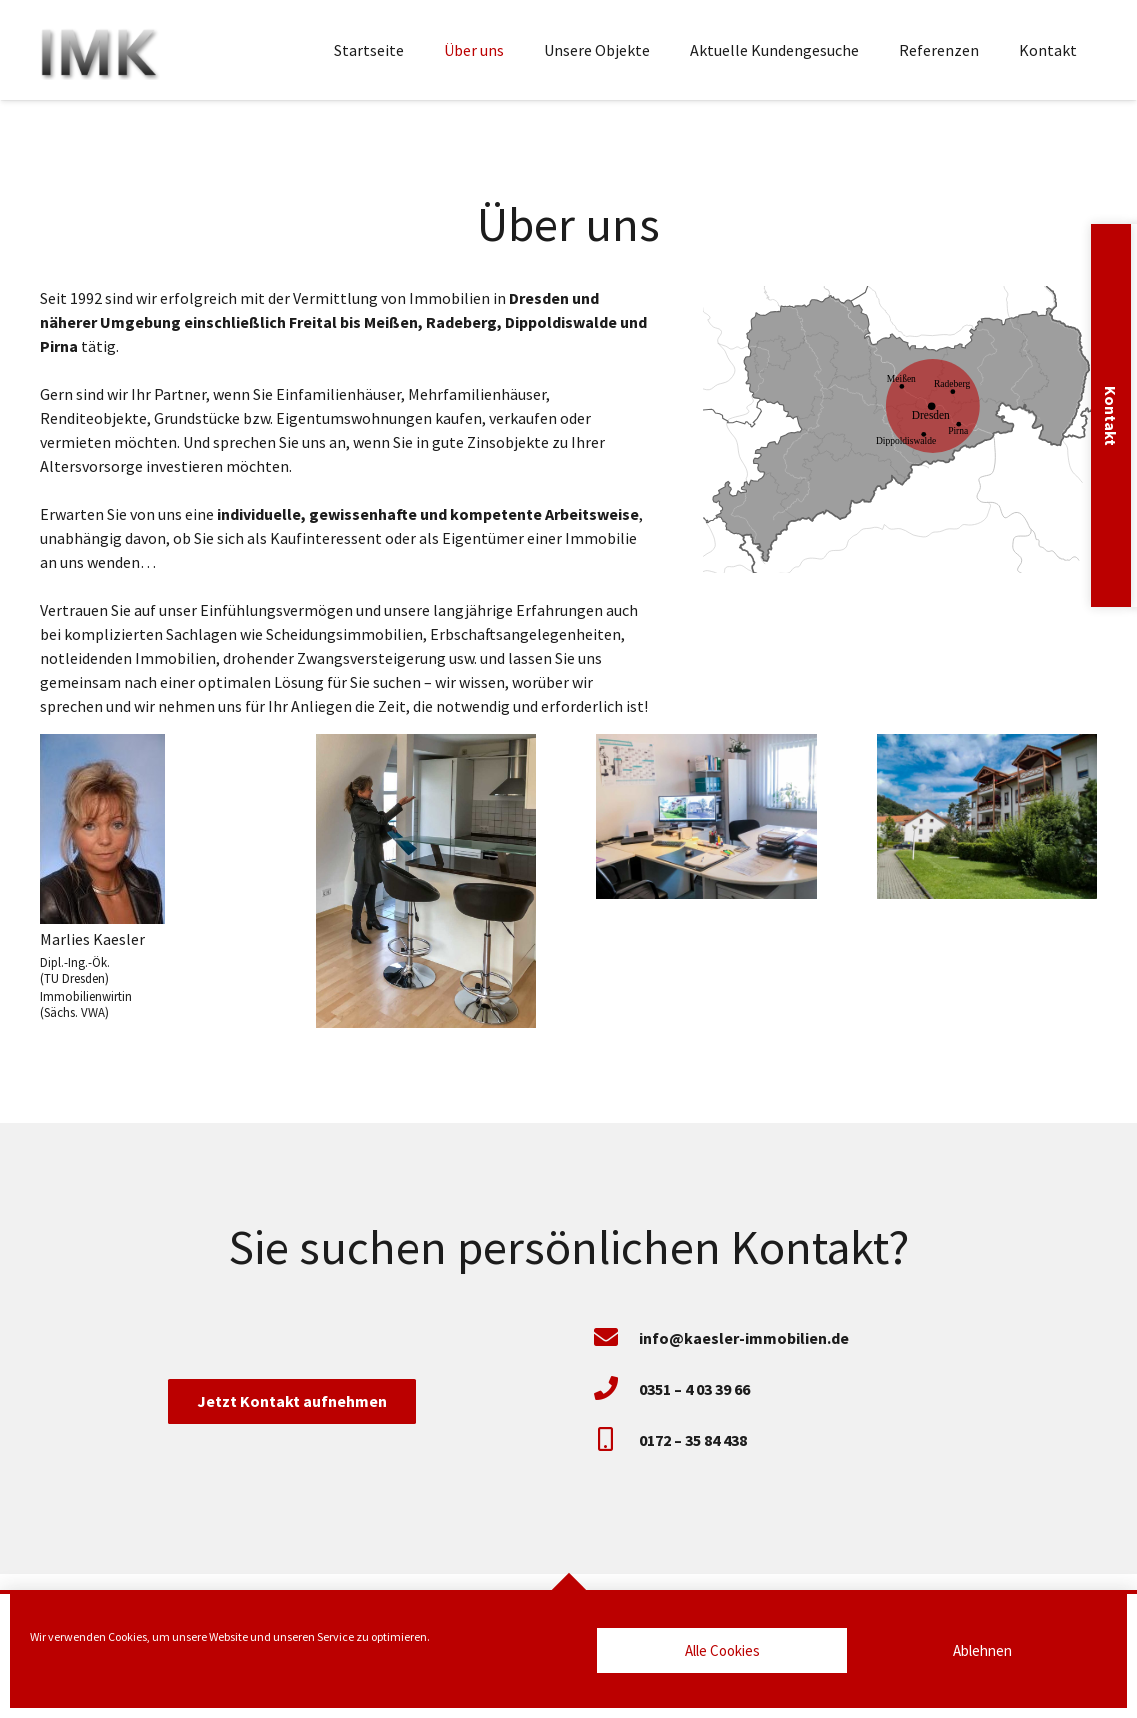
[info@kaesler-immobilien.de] (616, 1338)
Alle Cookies (722, 1650)
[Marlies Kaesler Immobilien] (100, 50)
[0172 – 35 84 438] (616, 1440)
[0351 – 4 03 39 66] (616, 1389)
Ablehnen (982, 1650)
